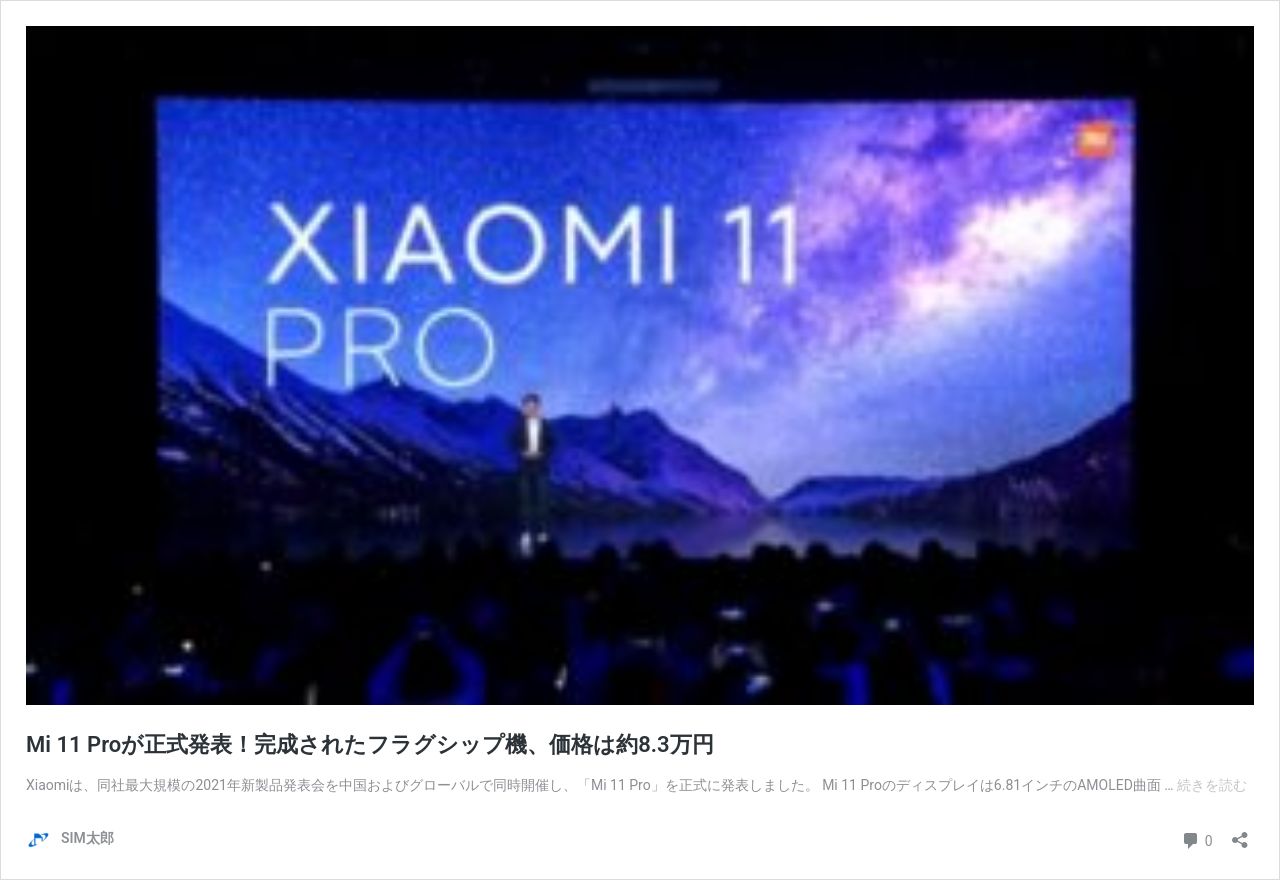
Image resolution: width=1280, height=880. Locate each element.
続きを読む (1212, 785)
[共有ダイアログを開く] (1240, 833)
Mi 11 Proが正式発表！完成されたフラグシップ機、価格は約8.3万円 (370, 744)
